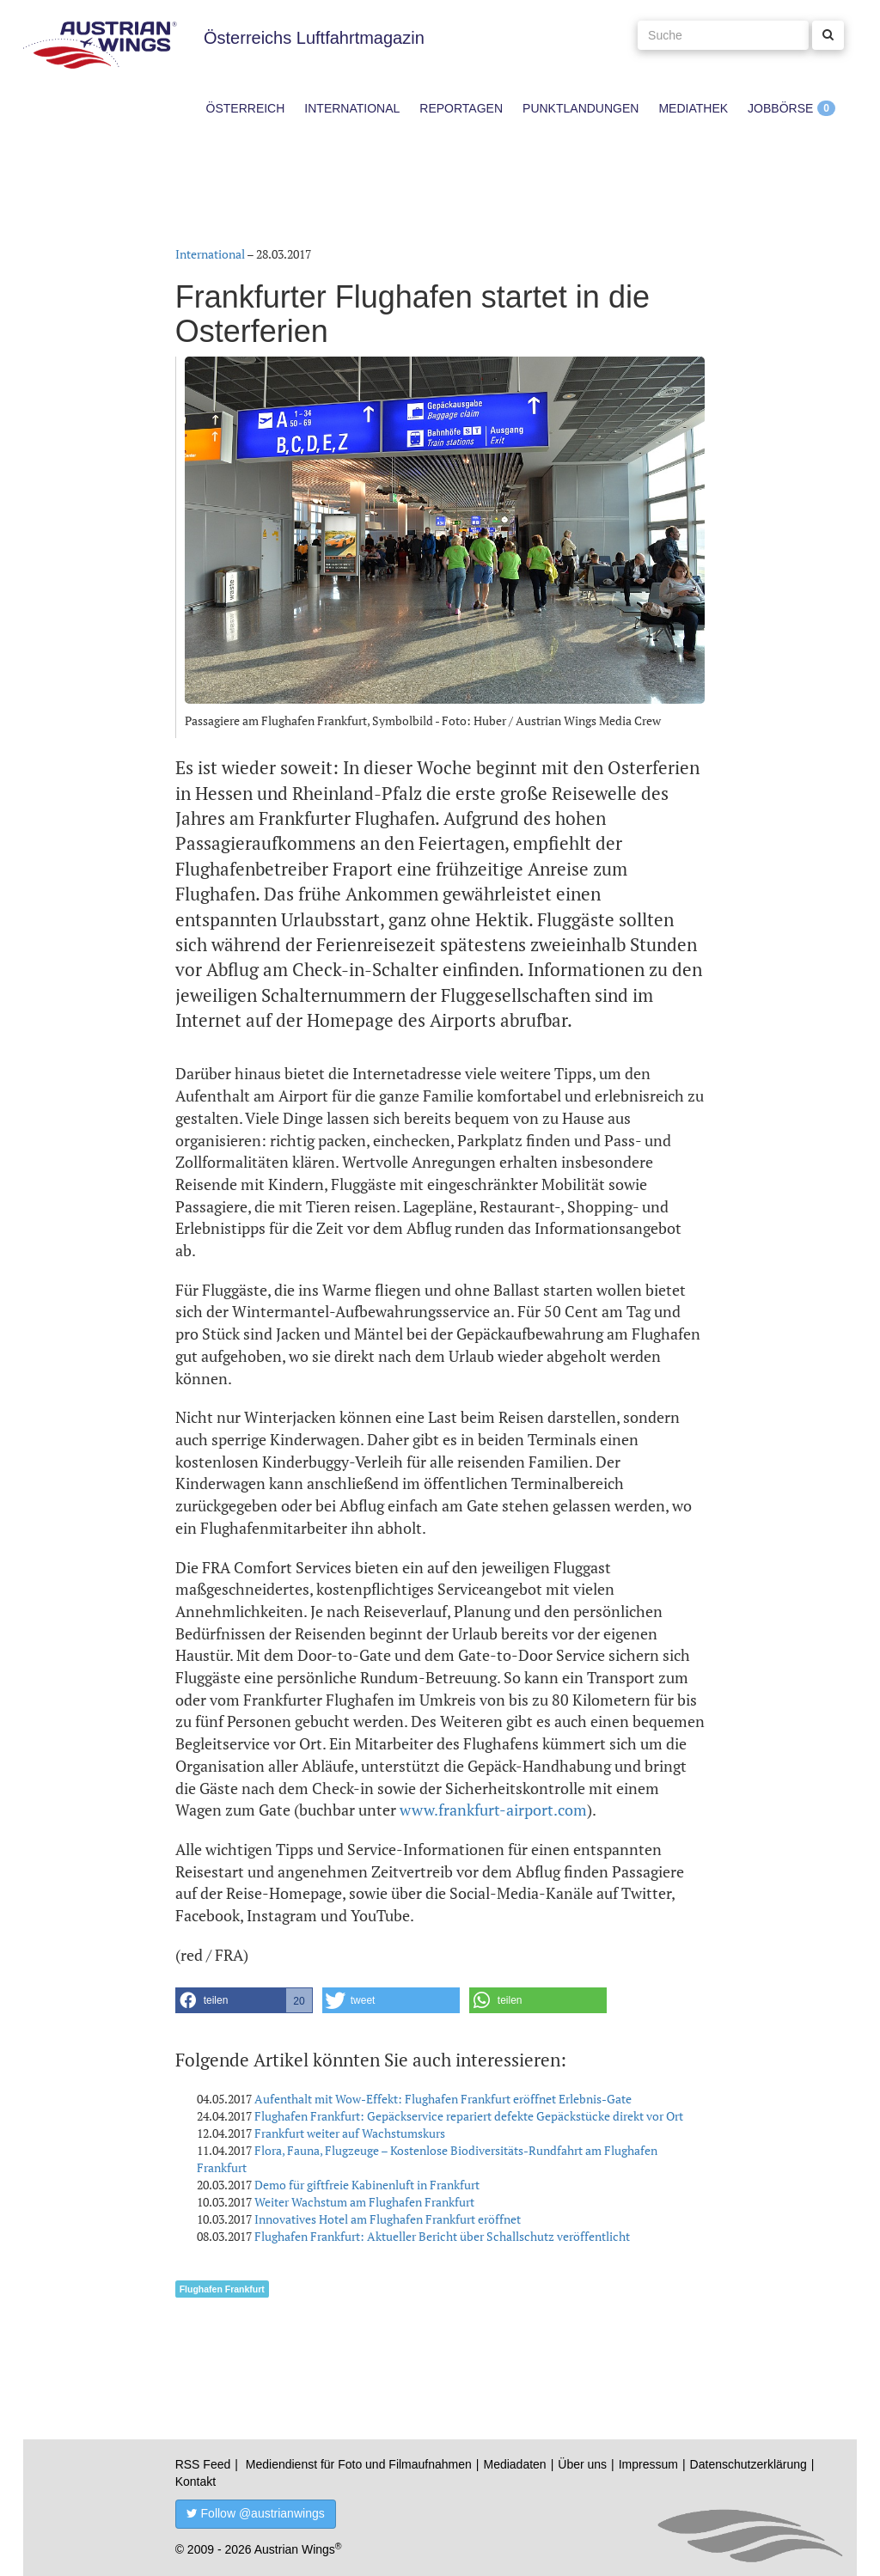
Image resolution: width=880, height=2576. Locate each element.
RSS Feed (203, 2464)
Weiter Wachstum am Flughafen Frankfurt (364, 2202)
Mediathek (693, 108)
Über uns (582, 2464)
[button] (244, 2000)
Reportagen (461, 108)
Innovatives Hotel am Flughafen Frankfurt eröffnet (387, 2219)
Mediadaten (514, 2464)
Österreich (245, 108)
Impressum (648, 2464)
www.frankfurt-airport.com (493, 1809)
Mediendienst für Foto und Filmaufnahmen (359, 2464)
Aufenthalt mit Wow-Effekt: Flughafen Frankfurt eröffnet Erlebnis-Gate (443, 2099)
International (352, 108)
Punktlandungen (580, 108)
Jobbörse (780, 108)
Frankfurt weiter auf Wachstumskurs (349, 2133)
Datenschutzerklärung (748, 2464)
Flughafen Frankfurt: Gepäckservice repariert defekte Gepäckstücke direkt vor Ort (468, 2116)
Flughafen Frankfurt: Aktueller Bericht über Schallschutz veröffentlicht (442, 2236)
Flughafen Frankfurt (222, 2289)
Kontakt (195, 2481)
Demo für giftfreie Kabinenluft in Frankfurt (367, 2184)
